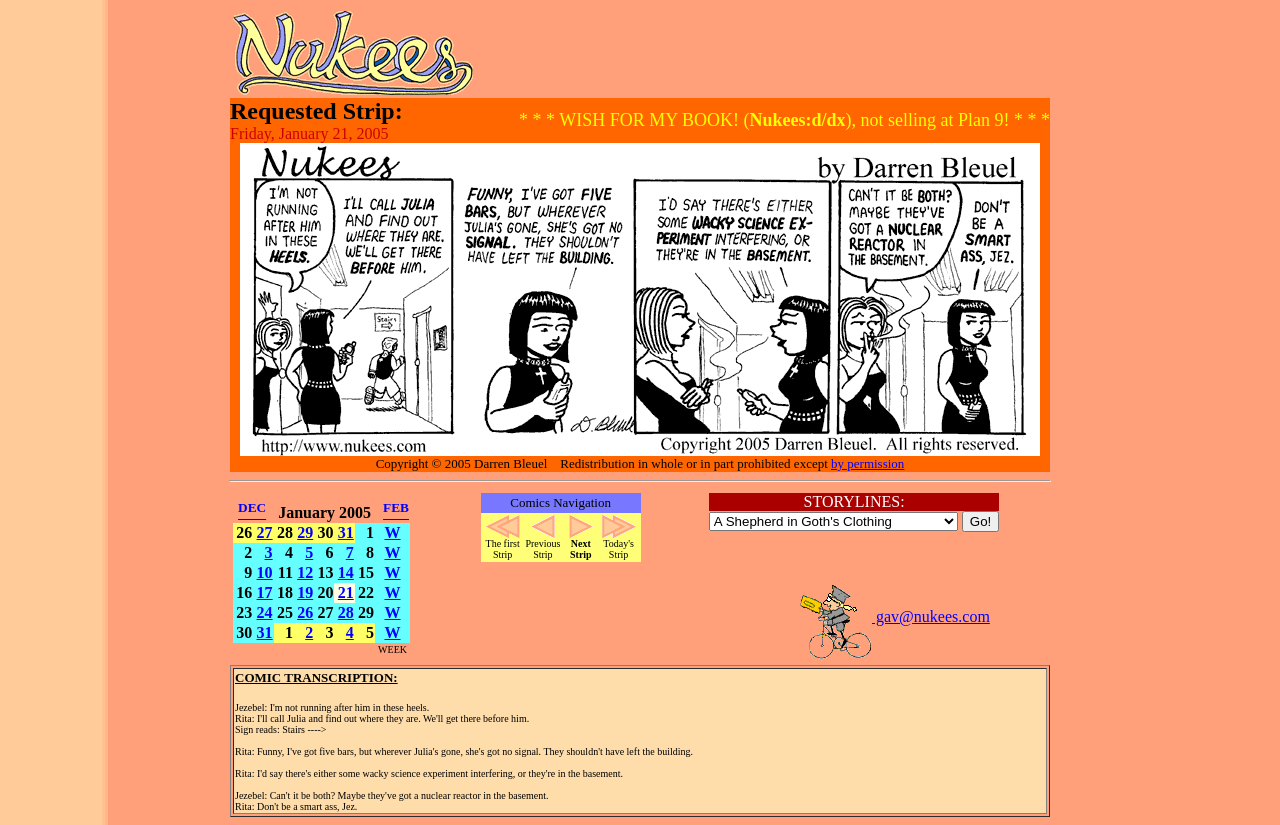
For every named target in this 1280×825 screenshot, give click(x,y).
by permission (867, 463)
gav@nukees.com (894, 616)
